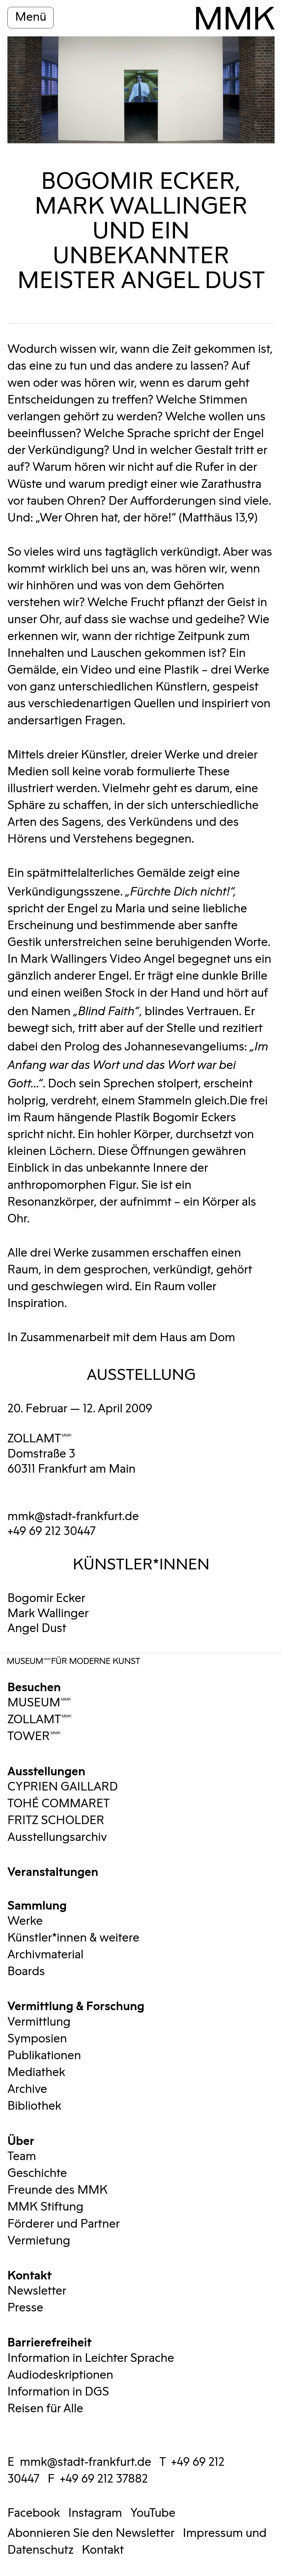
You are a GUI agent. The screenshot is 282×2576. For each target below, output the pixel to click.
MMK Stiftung (45, 2207)
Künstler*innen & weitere (73, 1938)
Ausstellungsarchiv (57, 1837)
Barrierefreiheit (49, 2341)
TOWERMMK (34, 1736)
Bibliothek (34, 2106)
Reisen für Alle (45, 2409)
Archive (27, 2089)
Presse (25, 2308)
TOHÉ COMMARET (58, 1804)
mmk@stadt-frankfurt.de (73, 1516)
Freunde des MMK (57, 2190)
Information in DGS (58, 2392)
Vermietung (38, 2241)
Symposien (37, 2039)
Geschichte (37, 2173)
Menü (30, 17)
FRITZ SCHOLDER (55, 1820)
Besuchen (34, 1686)
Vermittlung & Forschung (75, 2005)
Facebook (33, 2513)
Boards (26, 1971)
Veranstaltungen (52, 1870)
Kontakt (29, 2274)
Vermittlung (38, 2022)
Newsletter (36, 2291)
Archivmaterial (45, 1955)
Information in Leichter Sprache (90, 2358)
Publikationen (44, 2056)
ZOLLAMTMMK (39, 1439)
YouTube (152, 2513)
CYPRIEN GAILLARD (62, 1787)
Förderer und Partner (63, 2224)
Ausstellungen (46, 1770)
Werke (25, 1921)
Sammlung (37, 1904)
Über (20, 2139)
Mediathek (36, 2072)
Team (21, 2156)
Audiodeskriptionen (60, 2375)
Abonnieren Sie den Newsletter (91, 2533)
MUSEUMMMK (39, 1703)
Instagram (95, 2513)
